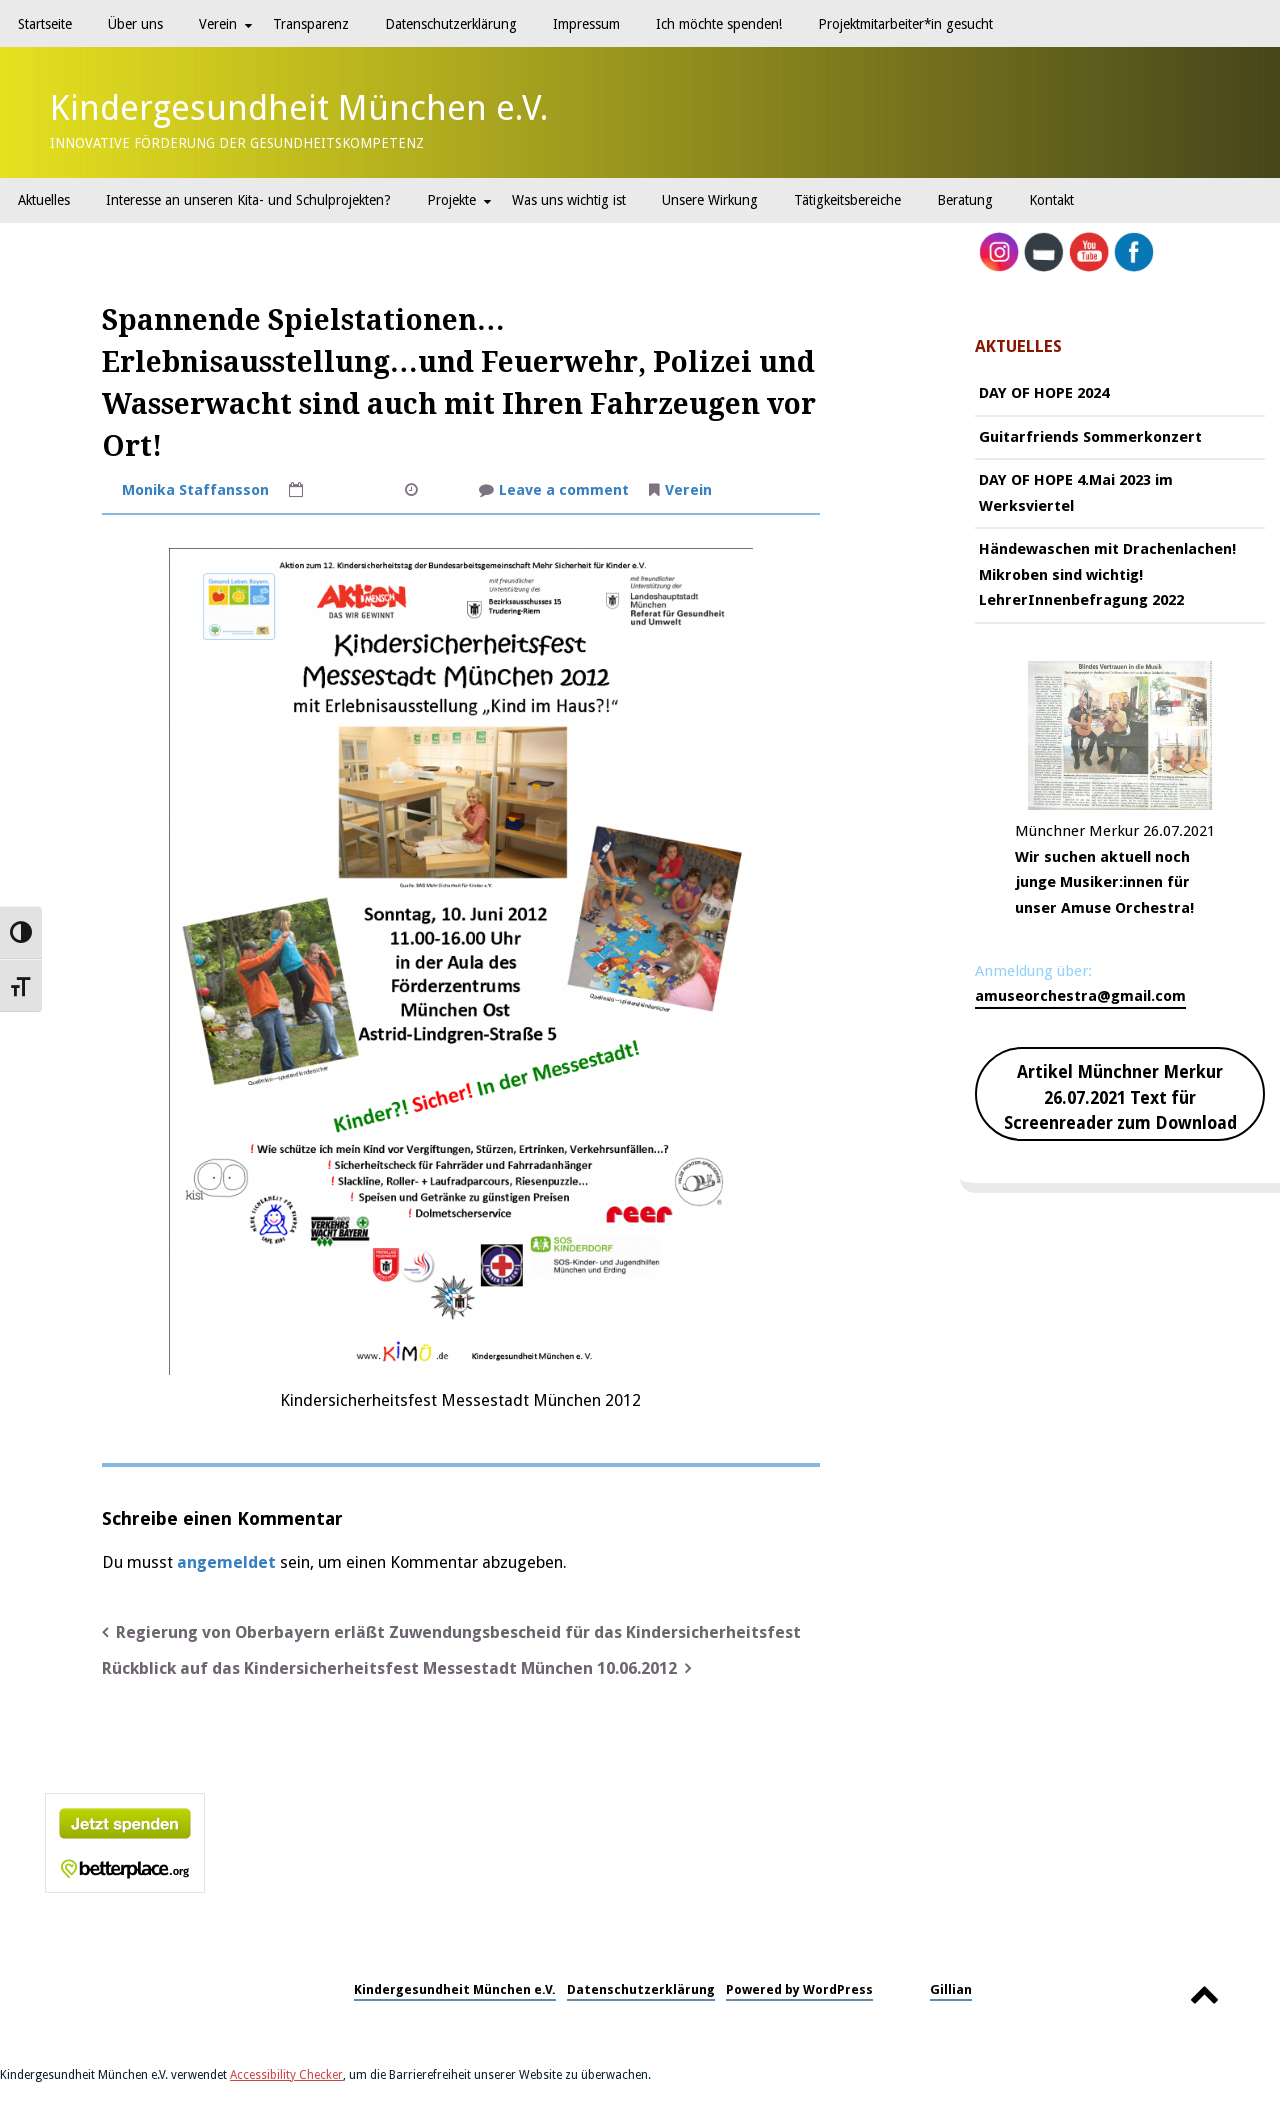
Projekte (451, 200)
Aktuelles (44, 200)
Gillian (951, 1989)
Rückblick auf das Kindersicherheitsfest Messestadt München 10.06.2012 (389, 1668)
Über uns (135, 24)
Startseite (45, 24)
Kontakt (1051, 200)
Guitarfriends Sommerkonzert (1090, 437)
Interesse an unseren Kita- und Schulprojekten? (248, 200)
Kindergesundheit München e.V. (299, 108)
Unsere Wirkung (710, 200)
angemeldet (226, 1562)
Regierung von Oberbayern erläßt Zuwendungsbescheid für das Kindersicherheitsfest (458, 1632)
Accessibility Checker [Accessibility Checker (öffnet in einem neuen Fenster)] (286, 2075)
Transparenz (311, 24)
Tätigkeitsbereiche (847, 200)
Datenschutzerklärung (451, 24)
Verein (218, 24)
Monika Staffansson (195, 490)
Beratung (965, 200)
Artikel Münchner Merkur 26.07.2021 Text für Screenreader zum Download (1120, 1097)
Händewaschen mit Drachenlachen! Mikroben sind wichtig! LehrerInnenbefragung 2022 (1107, 574)
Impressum (586, 24)
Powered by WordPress (799, 1989)
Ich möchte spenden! (719, 24)
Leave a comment (564, 492)
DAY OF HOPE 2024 (1044, 393)
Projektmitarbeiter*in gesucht (905, 24)
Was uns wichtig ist (569, 200)
